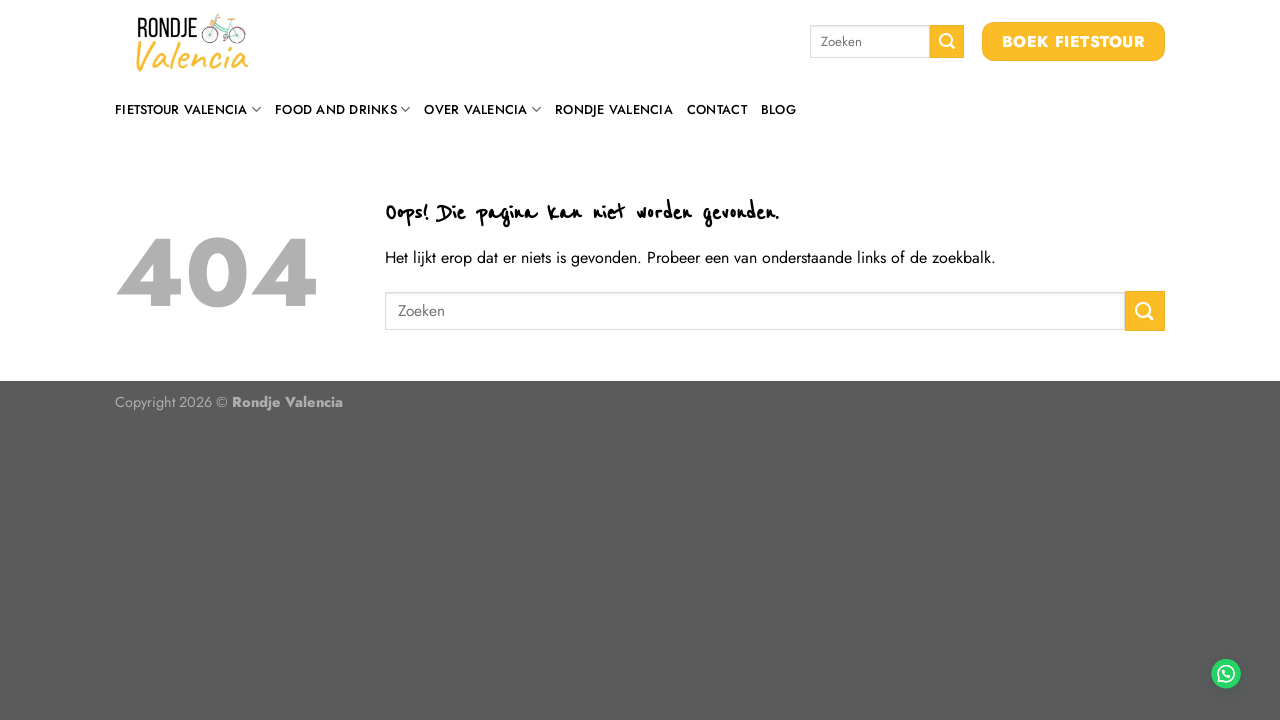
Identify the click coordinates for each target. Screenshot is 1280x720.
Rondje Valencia (614, 109)
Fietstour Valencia (188, 109)
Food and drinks (342, 109)
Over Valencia (482, 109)
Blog (778, 109)
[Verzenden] (947, 42)
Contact (717, 109)
